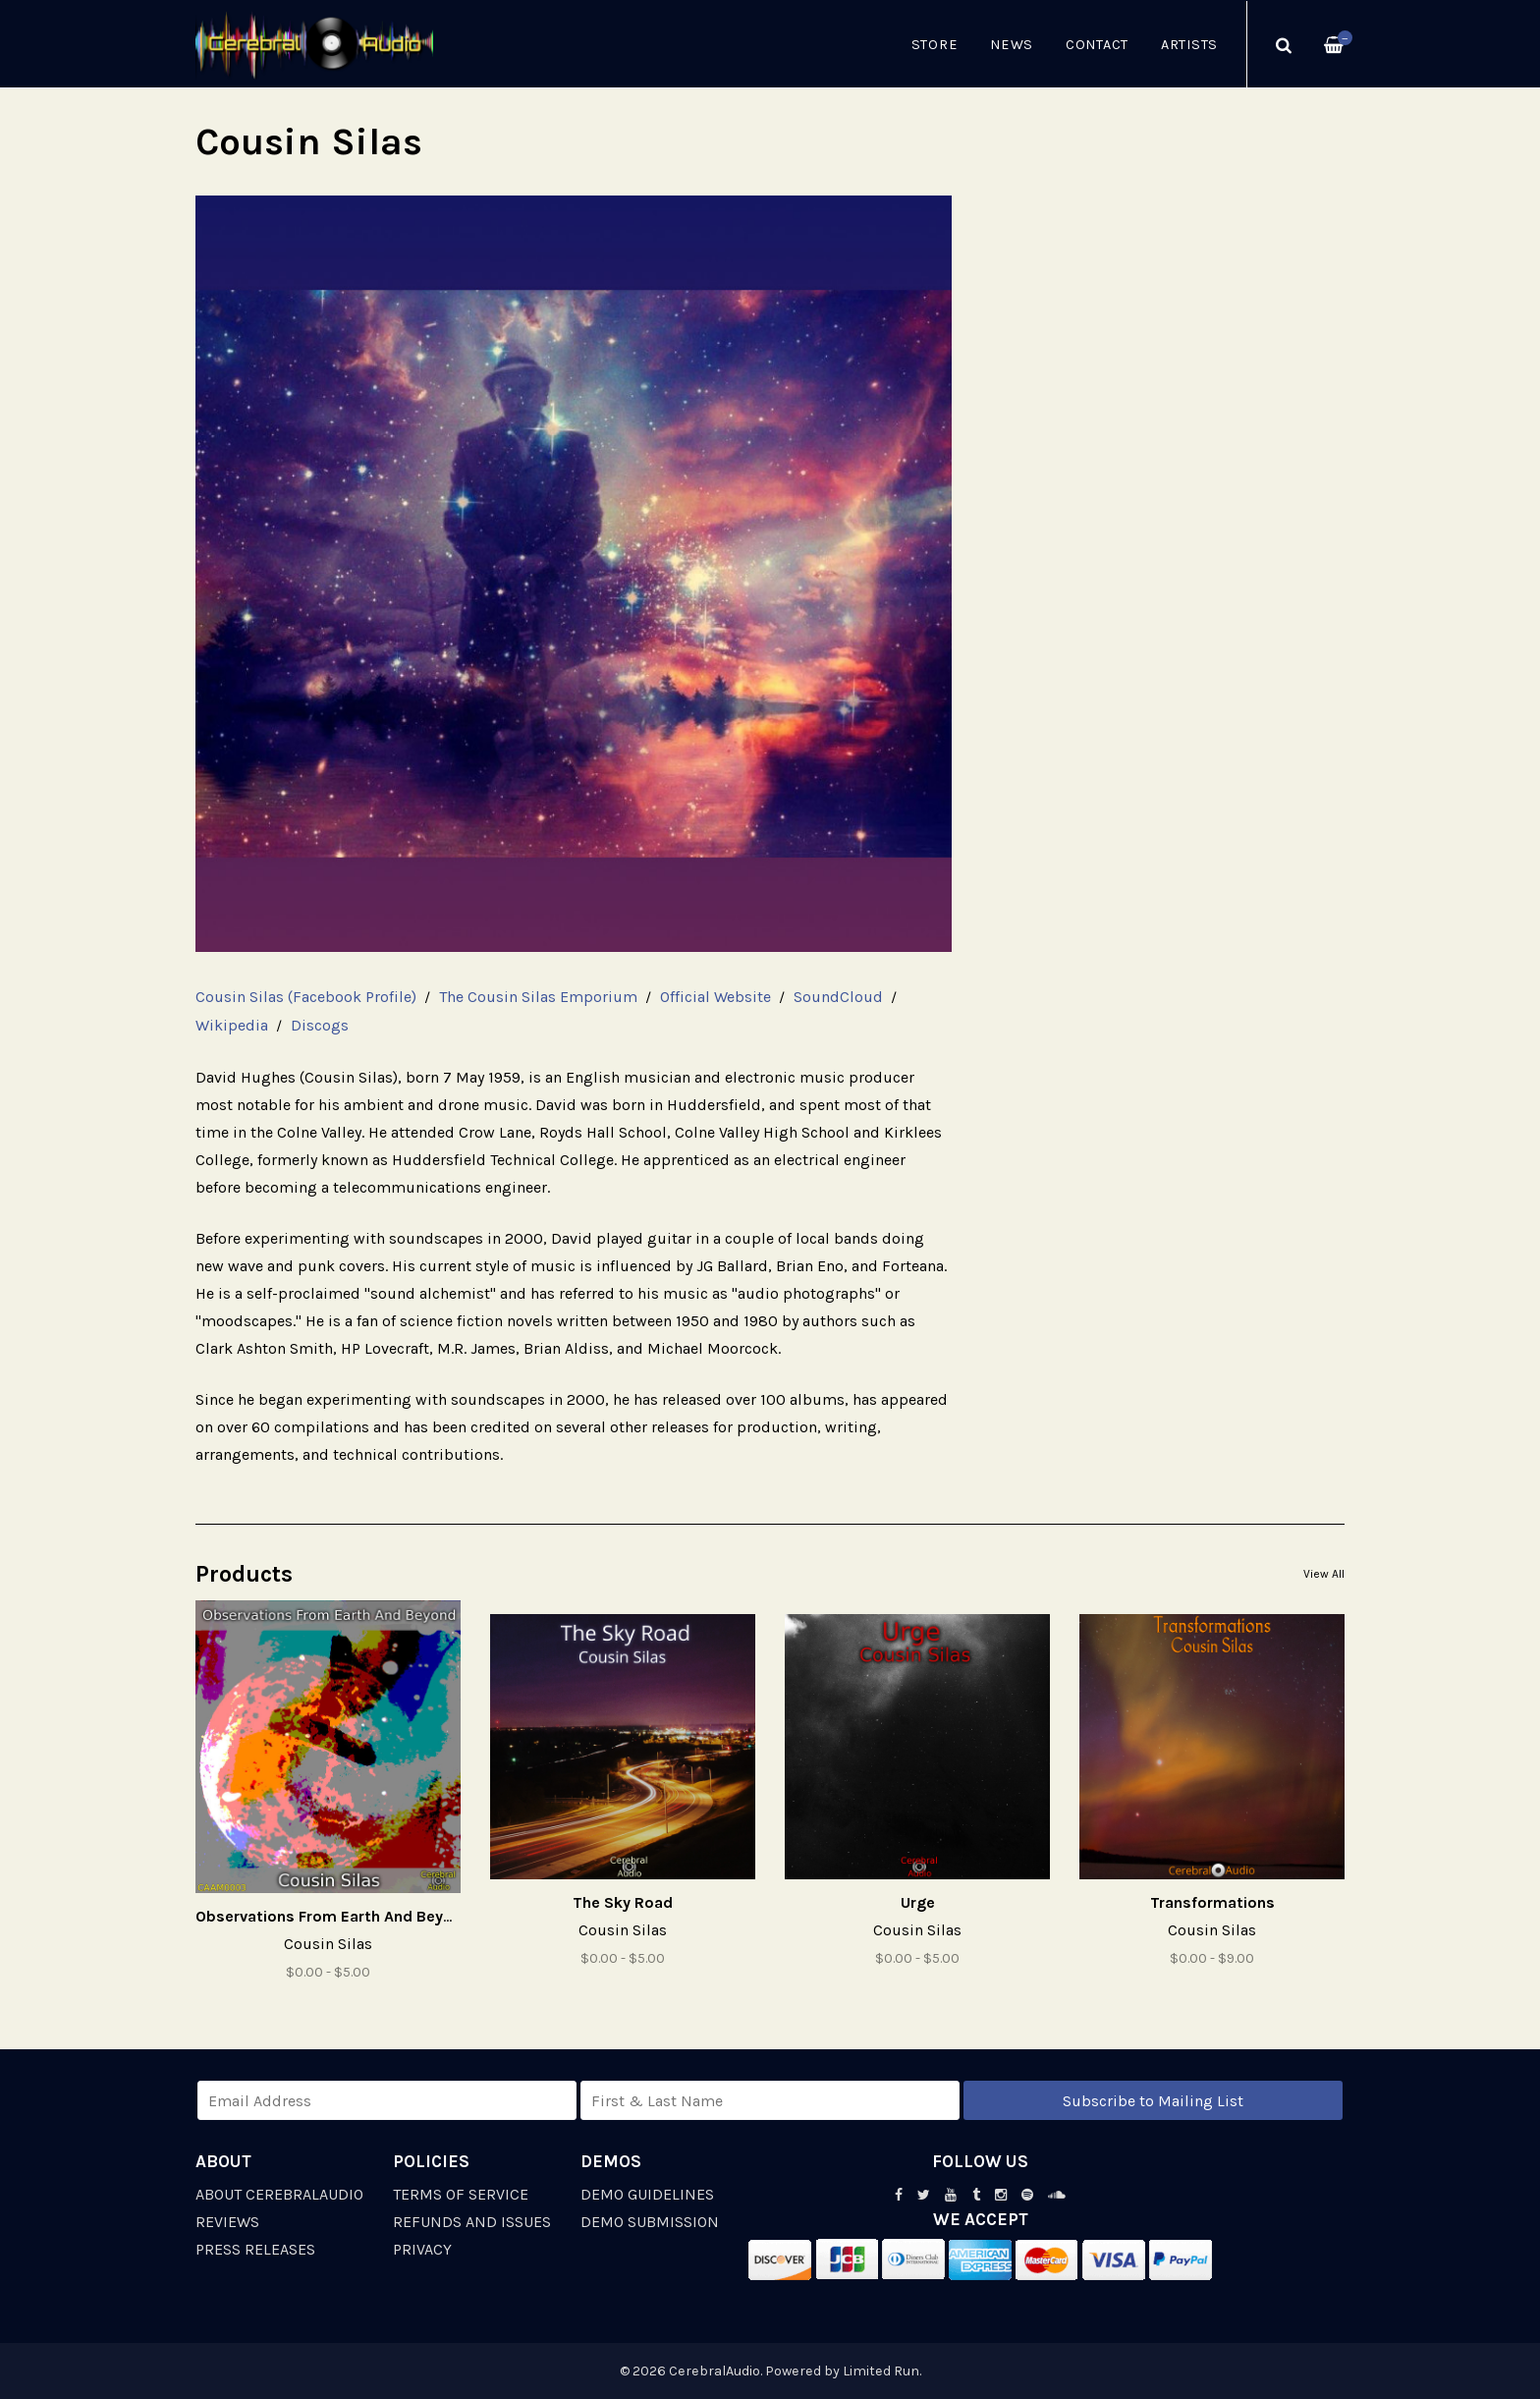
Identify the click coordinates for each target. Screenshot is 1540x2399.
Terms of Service (460, 2194)
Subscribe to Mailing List (1153, 2101)
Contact (1097, 44)
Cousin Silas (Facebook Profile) (305, 996)
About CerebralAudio (279, 2194)
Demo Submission (649, 2221)
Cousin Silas (328, 1943)
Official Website (715, 996)
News (1011, 44)
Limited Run (881, 2371)
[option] (573, 573)
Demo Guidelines (647, 2194)
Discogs (320, 1025)
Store (935, 44)
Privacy (422, 2249)
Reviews (227, 2221)
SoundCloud (838, 996)
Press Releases (255, 2249)
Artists (1189, 44)
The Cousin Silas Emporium (538, 996)
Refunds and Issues (472, 2221)
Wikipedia (231, 1025)
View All (1324, 1574)
